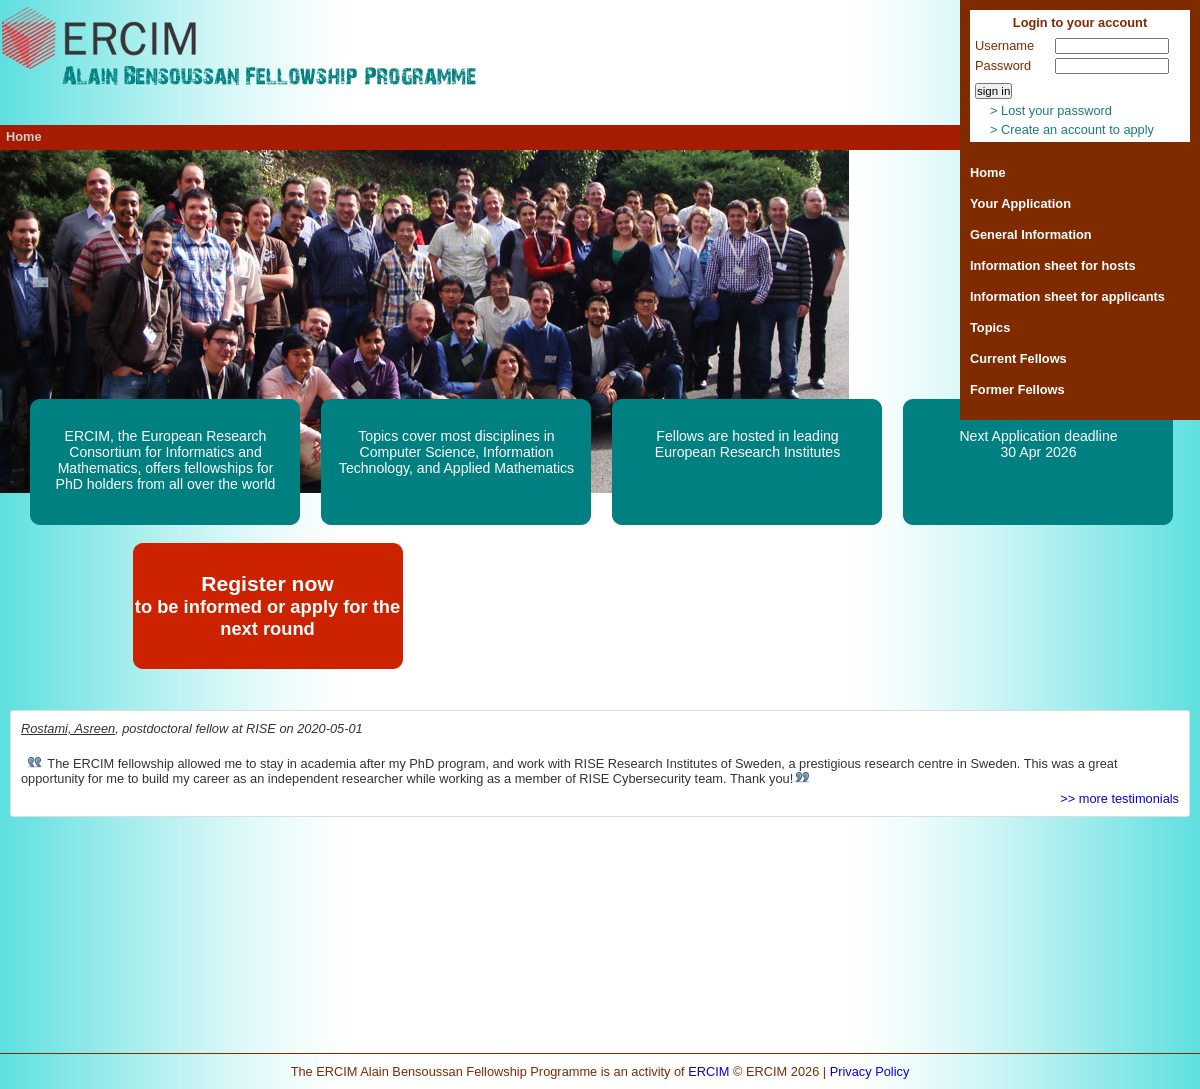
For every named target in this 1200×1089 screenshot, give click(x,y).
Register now (267, 583)
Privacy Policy (870, 1071)
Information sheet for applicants (1067, 296)
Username (1004, 45)
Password (1003, 65)
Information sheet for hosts (1053, 265)
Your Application (1020, 203)
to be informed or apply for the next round (267, 617)
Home (988, 172)
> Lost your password (1051, 110)
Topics (990, 327)
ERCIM (708, 1071)
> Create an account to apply (1072, 129)
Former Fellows (1017, 389)
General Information (1031, 234)
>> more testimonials (1119, 798)
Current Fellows (1018, 358)
